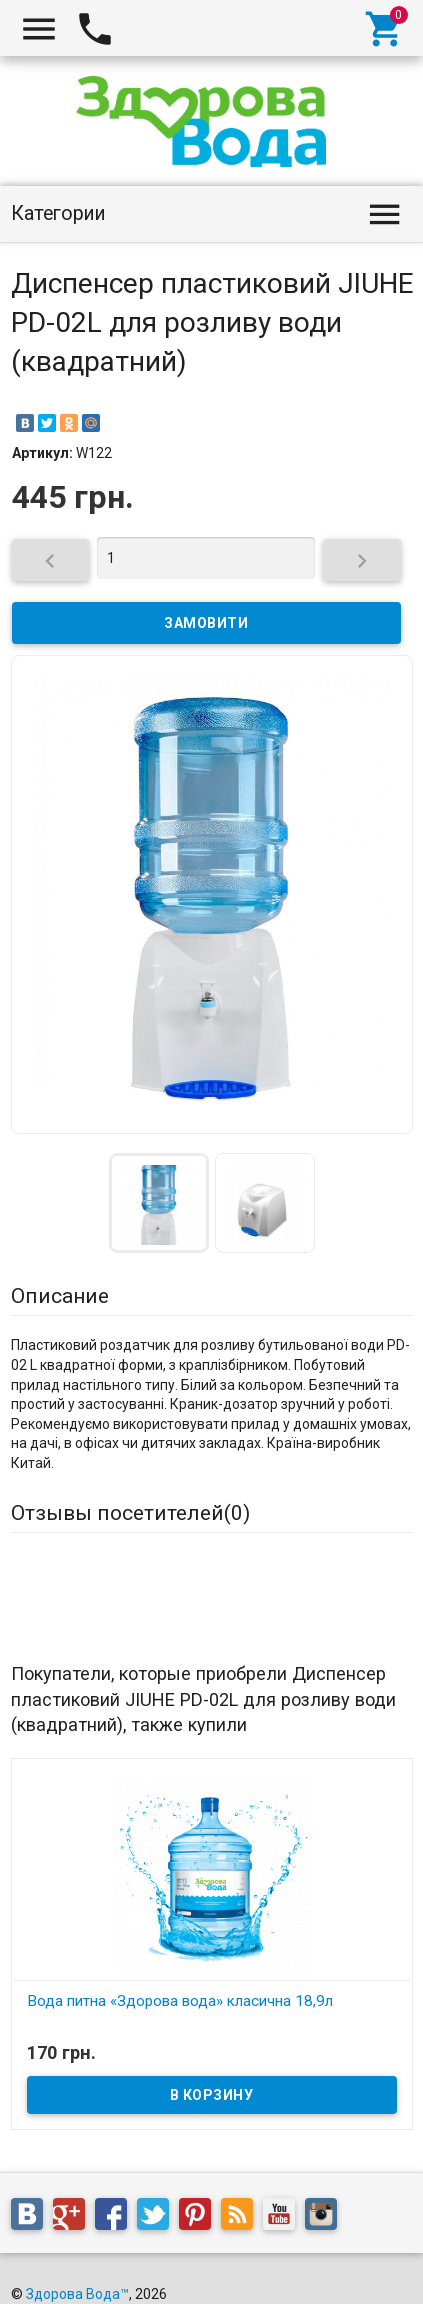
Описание (60, 1296)
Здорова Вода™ (77, 2265)
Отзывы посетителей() (130, 1513)
